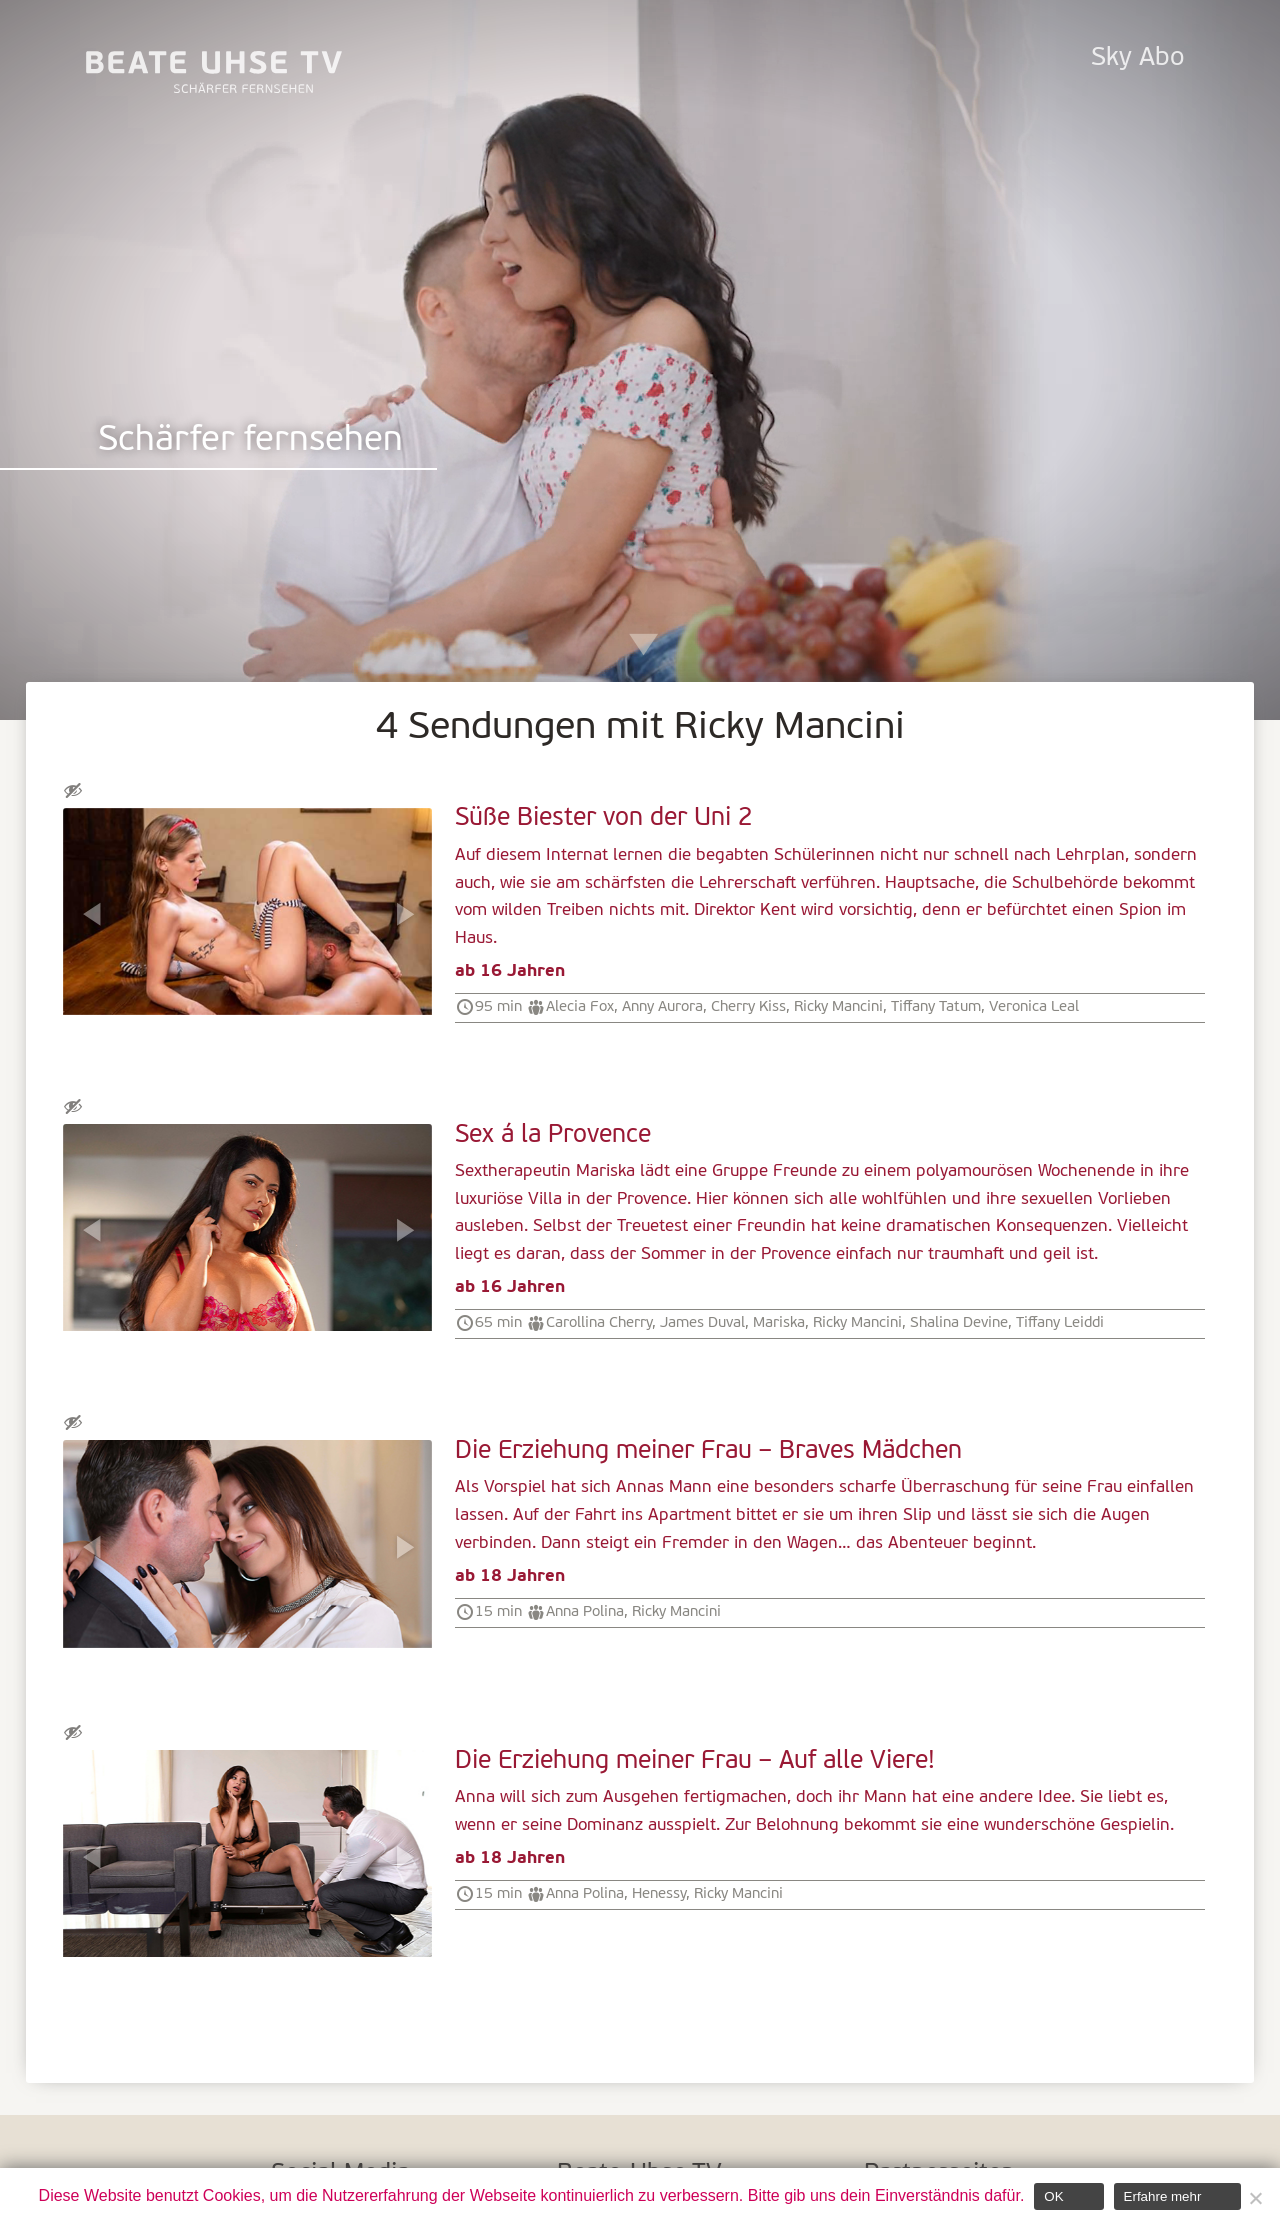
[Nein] (1255, 2198)
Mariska (779, 1323)
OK (1053, 2196)
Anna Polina (585, 1612)
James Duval (702, 1323)
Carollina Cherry (599, 1323)
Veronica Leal (1034, 1007)
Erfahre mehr (1163, 2196)
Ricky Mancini (838, 1007)
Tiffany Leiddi (1060, 1323)
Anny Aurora (662, 1007)
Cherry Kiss (748, 1007)
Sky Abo (1137, 58)
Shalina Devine (959, 1323)
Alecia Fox (580, 1007)
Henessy (659, 1894)
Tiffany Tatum (936, 1007)
